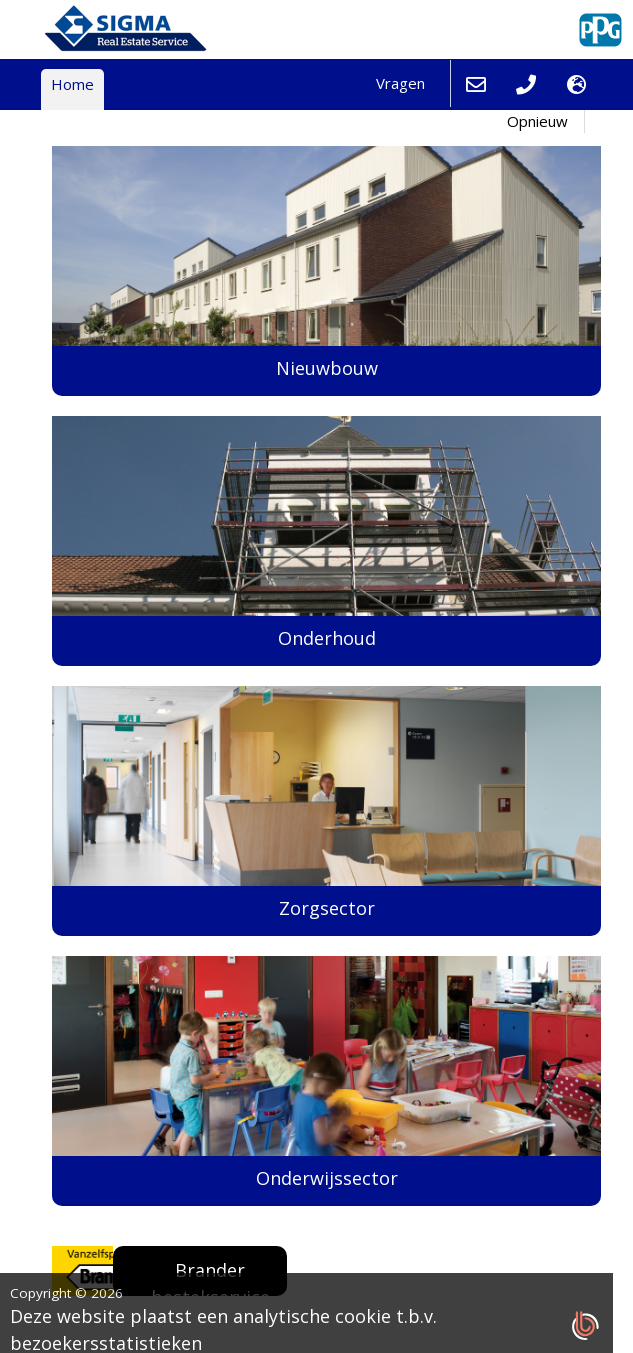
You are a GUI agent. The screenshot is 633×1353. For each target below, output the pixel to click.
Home (72, 84)
